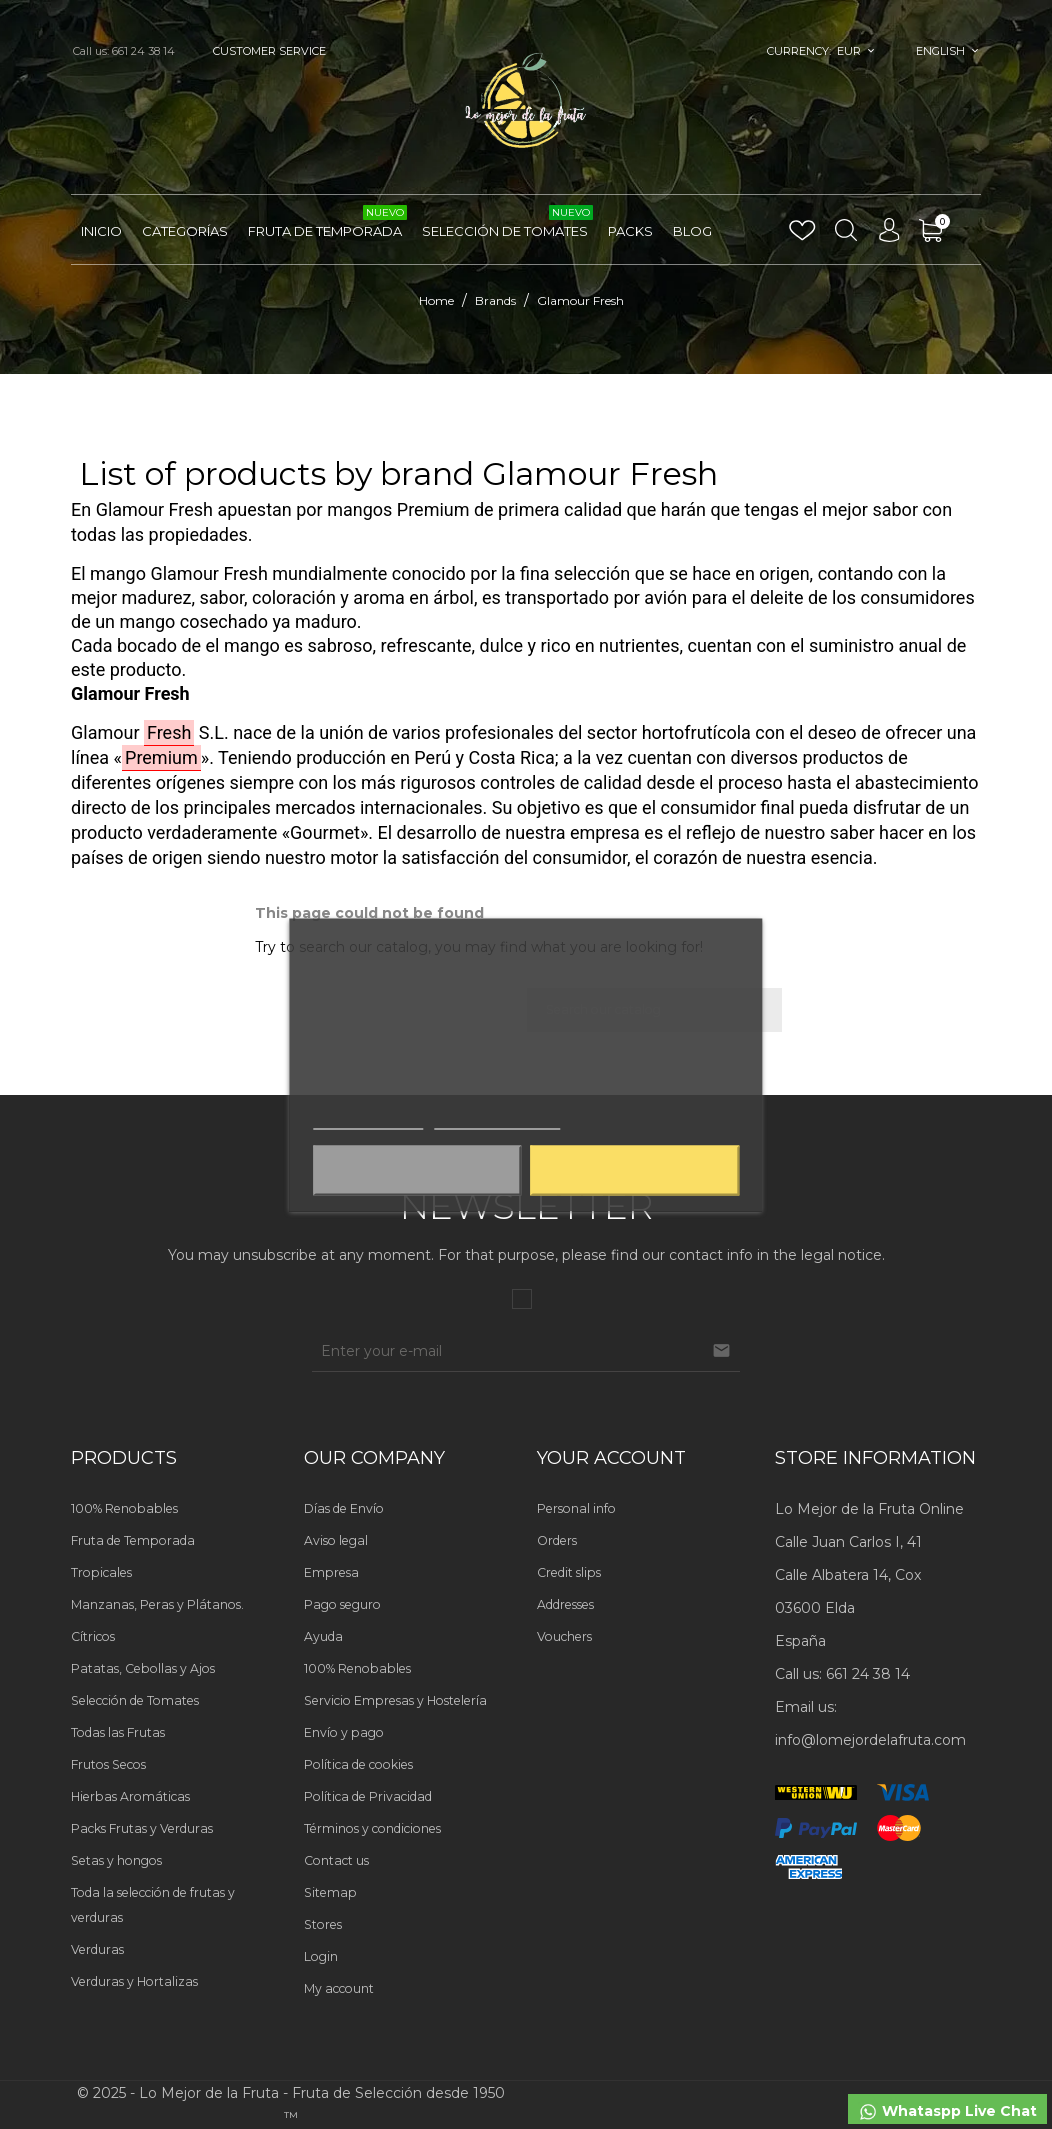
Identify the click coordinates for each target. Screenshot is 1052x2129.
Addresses (565, 1604)
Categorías (185, 231)
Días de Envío (344, 1508)
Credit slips (569, 1572)
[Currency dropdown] (857, 51)
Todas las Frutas (118, 1732)
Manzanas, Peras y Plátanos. (157, 1604)
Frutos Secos (108, 1764)
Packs (630, 231)
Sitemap (330, 1892)
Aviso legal (336, 1540)
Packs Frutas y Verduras (142, 1828)
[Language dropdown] (947, 51)
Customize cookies (497, 1119)
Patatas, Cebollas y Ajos (143, 1668)
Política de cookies (358, 1764)
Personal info (576, 1508)
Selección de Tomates (507, 223)
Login (321, 1956)
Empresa (331, 1572)
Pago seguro (342, 1604)
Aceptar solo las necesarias (417, 1170)
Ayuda (323, 1636)
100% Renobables (124, 1508)
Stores (323, 1924)
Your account (611, 1458)
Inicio (101, 231)
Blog (692, 231)
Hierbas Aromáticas (130, 1796)
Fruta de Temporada (327, 223)
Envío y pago (344, 1732)
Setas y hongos (116, 1860)
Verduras (97, 1949)
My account (339, 1988)
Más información (368, 1119)
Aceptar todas (635, 1170)
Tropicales (101, 1572)
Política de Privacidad (368, 1796)
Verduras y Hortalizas (134, 1981)
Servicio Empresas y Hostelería (395, 1700)
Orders (557, 1540)
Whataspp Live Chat (947, 2112)
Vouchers (564, 1636)
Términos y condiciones (372, 1828)
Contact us (336, 1860)
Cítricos (93, 1636)
